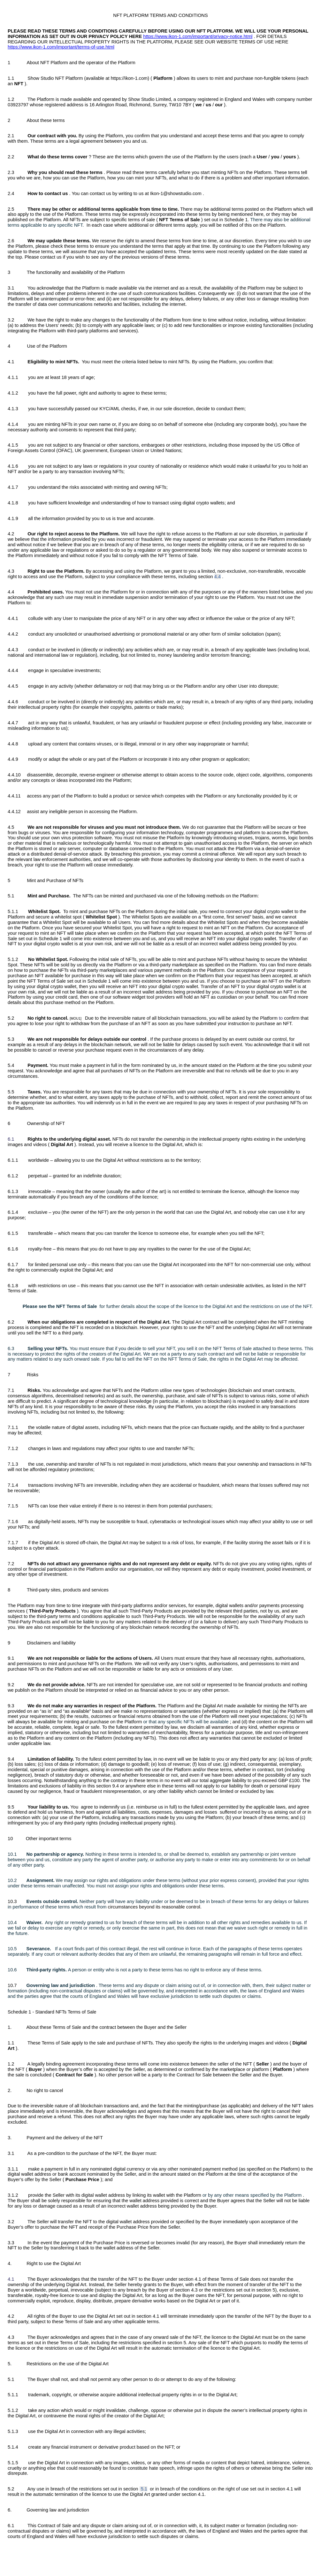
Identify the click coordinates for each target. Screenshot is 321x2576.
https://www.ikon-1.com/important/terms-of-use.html (61, 46)
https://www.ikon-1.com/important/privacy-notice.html (197, 36)
